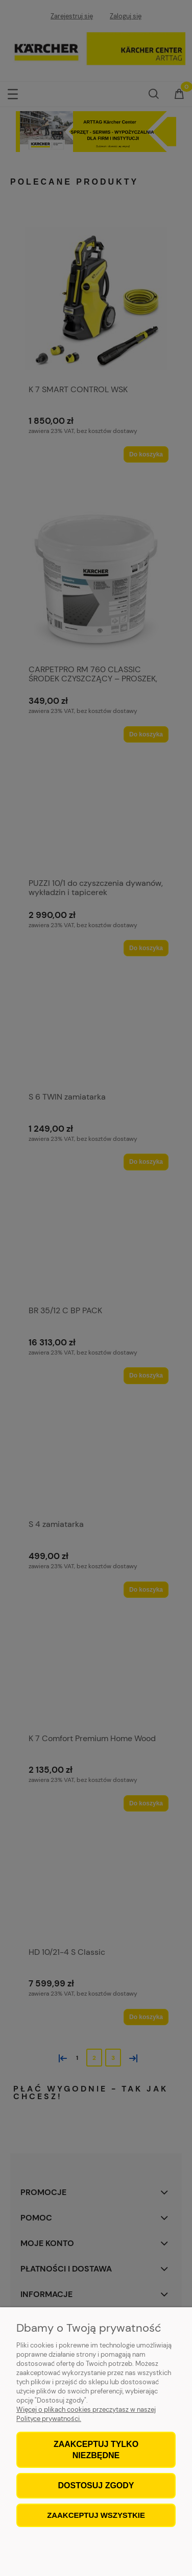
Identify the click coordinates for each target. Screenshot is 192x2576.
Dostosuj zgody (96, 2485)
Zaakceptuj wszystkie (96, 2515)
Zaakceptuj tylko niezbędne (96, 2450)
